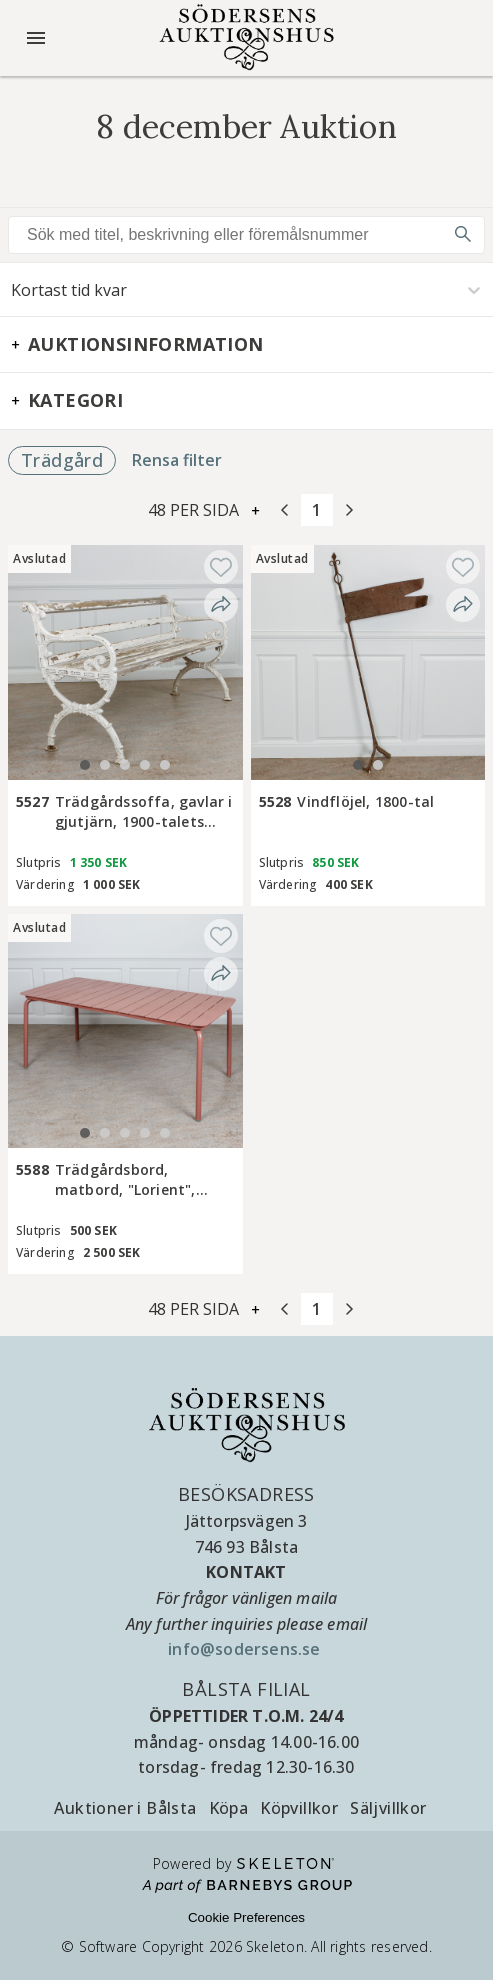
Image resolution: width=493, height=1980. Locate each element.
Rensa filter (177, 460)
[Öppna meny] (36, 38)
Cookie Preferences (246, 1917)
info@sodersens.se (246, 1649)
